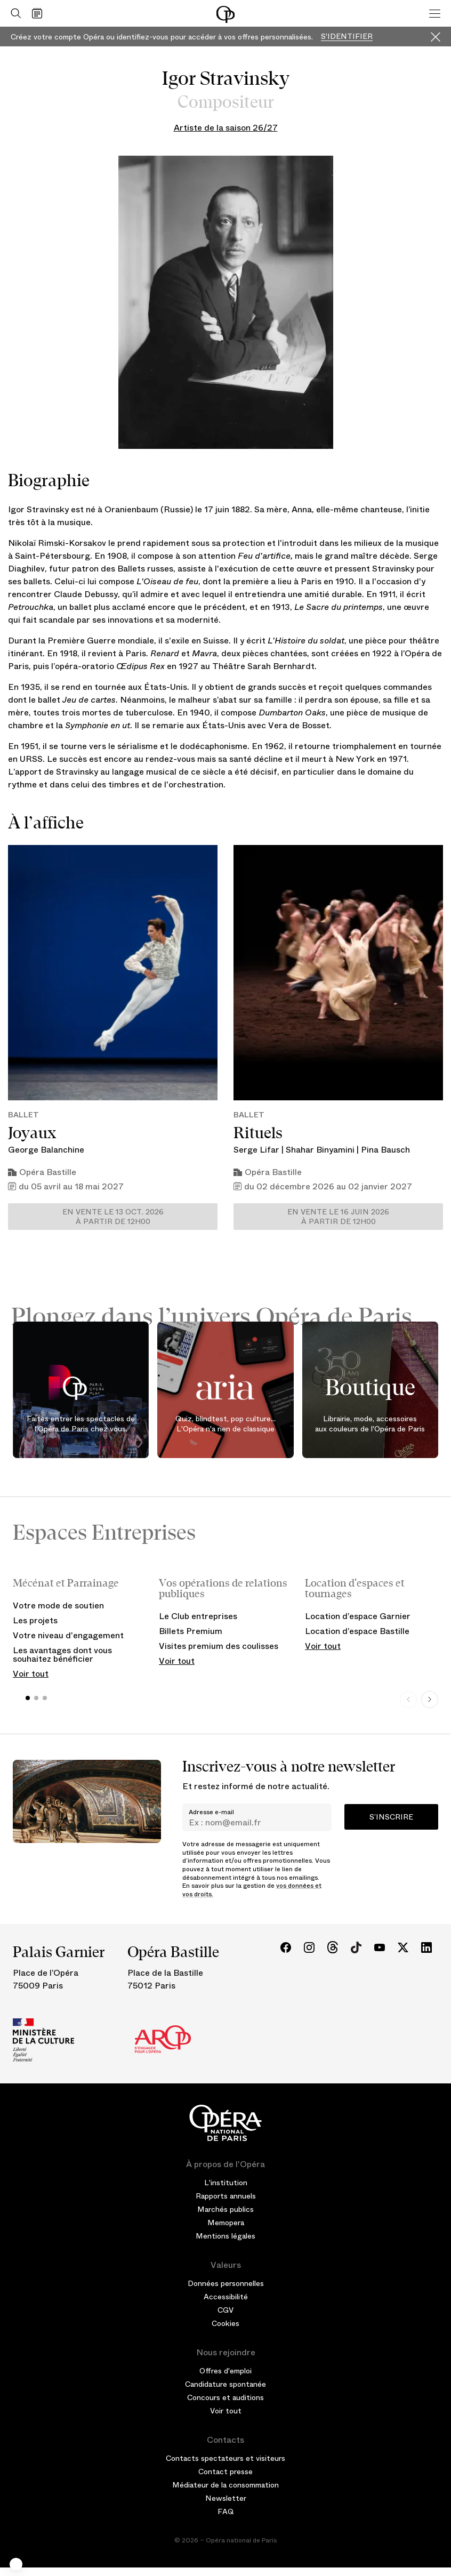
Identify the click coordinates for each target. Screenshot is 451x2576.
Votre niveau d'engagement (68, 1635)
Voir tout (31, 1674)
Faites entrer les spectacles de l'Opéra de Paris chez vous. (81, 1424)
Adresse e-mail (211, 1812)
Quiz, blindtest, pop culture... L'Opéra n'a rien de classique (225, 1424)
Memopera (225, 2222)
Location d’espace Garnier (357, 1616)
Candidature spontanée (225, 2384)
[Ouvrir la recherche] (13, 13)
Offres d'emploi (225, 2370)
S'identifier (347, 36)
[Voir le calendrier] (40, 13)
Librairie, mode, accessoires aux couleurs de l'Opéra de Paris (370, 1424)
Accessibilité (226, 2296)
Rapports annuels (226, 2196)
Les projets (35, 1620)
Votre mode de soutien (58, 1605)
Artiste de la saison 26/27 (226, 128)
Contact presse (225, 2471)
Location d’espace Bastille (357, 1631)
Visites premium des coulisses (218, 1646)
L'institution (225, 2182)
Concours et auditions (225, 2397)
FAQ (226, 2511)
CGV (225, 2310)
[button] (16, 2564)
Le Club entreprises (198, 1616)
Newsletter (225, 2498)
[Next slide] (429, 1699)
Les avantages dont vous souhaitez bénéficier (62, 1654)
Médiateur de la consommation (225, 2485)
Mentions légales (225, 2236)
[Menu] (434, 13)
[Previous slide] (408, 1699)
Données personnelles (226, 2283)
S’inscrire (391, 1817)
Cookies (225, 2323)
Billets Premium (190, 1631)
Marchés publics (225, 2209)
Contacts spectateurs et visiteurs (225, 2458)
